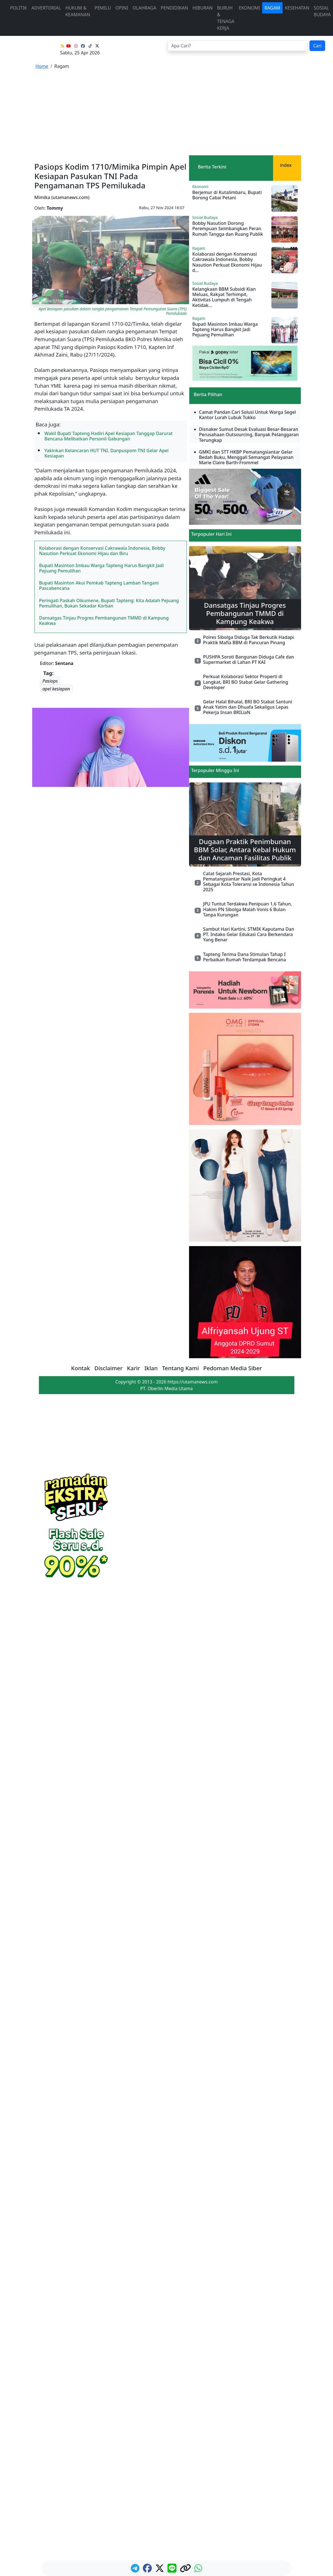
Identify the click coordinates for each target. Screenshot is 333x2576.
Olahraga (144, 8)
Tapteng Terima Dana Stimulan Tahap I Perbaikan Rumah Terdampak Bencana (244, 957)
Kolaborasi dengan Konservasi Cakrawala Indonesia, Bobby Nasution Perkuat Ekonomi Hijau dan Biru (102, 550)
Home (42, 66)
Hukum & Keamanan (77, 11)
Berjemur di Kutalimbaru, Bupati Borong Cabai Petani (227, 195)
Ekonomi (249, 8)
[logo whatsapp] (198, 2570)
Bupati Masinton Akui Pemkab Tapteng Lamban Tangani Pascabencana (99, 585)
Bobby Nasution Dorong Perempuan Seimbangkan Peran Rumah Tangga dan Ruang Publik (227, 228)
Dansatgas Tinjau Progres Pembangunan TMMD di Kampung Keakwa (104, 620)
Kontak (80, 1368)
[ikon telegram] (136, 2570)
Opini (121, 8)
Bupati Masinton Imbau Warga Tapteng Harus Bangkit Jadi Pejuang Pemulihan (101, 568)
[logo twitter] (160, 2570)
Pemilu (103, 8)
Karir (133, 1368)
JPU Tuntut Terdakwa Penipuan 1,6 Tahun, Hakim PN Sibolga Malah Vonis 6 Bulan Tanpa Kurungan (247, 909)
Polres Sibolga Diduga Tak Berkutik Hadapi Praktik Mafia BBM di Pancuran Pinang (248, 640)
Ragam (272, 8)
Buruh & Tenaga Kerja (225, 18)
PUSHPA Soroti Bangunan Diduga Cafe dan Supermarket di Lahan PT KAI (248, 659)
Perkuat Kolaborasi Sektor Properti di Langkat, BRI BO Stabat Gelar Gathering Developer (245, 681)
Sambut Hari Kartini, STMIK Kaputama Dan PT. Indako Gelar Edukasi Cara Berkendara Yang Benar (248, 934)
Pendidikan (174, 8)
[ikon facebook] (148, 2570)
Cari (317, 46)
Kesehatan (297, 8)
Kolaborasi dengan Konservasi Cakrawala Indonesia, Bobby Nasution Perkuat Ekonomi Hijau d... (227, 262)
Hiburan (202, 8)
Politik (18, 8)
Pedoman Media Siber (232, 1368)
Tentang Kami (180, 1368)
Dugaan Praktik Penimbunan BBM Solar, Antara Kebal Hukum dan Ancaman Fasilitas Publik (245, 849)
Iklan (151, 1368)
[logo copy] (186, 2570)
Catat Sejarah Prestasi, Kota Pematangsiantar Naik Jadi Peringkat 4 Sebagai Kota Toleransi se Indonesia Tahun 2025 (248, 881)
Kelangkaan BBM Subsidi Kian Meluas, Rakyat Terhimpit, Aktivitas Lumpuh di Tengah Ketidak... (224, 297)
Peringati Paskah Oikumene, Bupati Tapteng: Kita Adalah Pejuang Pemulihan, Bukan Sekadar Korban (109, 603)
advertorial (46, 8)
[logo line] (172, 2570)
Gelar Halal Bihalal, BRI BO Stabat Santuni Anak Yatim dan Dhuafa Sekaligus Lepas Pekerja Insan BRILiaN (247, 707)
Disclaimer (108, 1368)
